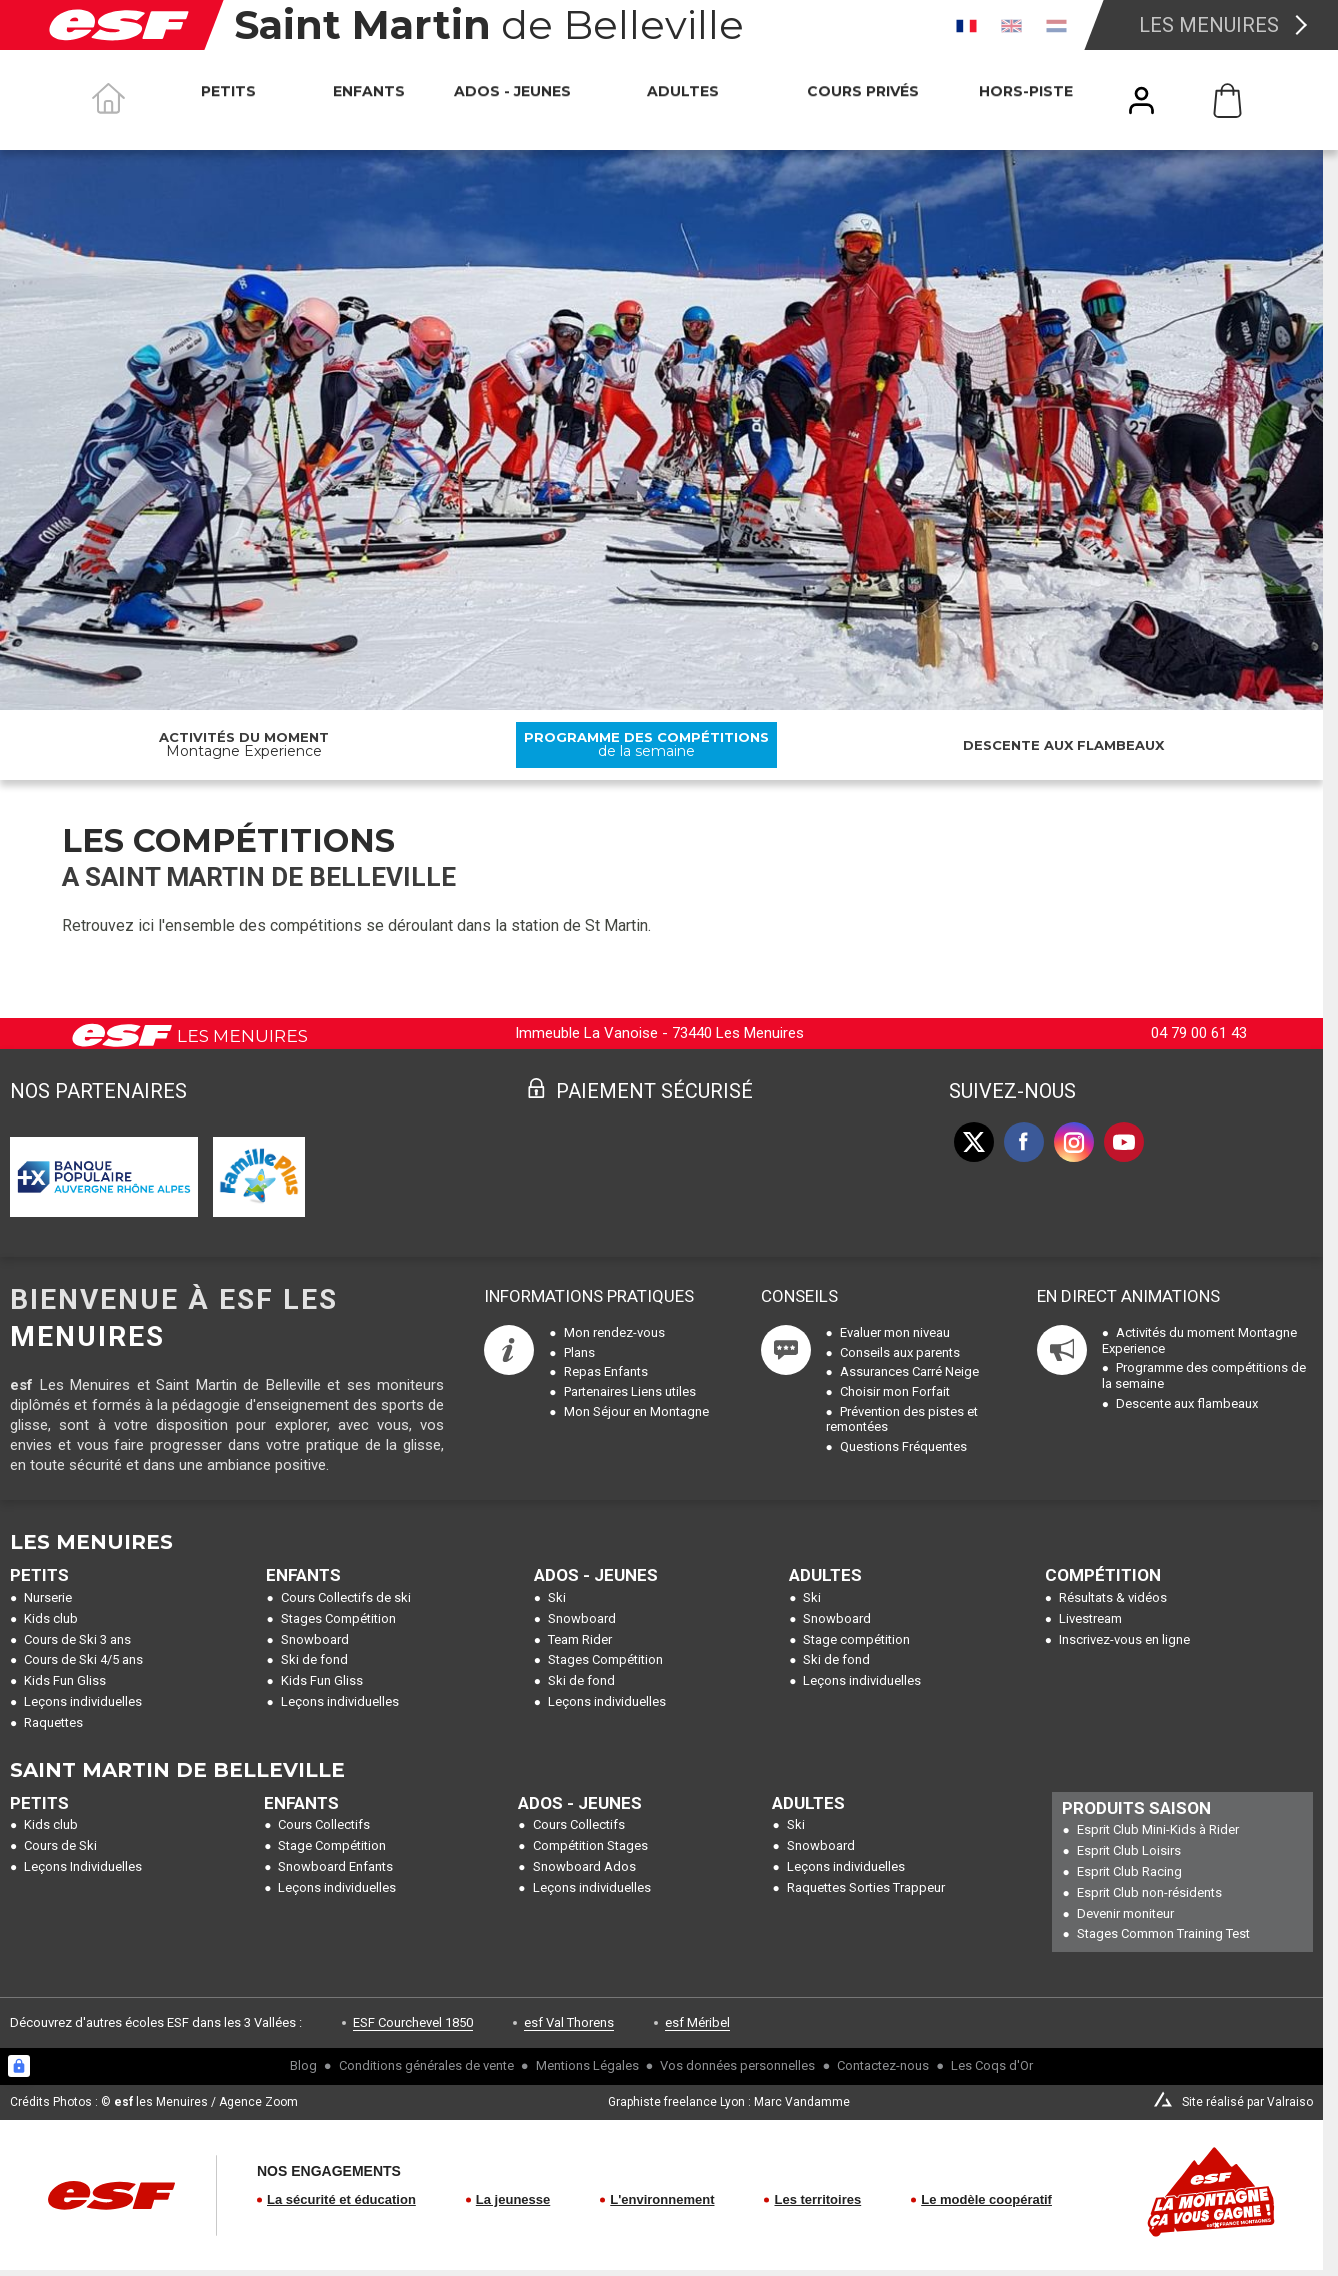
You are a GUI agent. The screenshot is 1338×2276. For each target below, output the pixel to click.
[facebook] (1024, 1142)
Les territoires (817, 2199)
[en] (1011, 25)
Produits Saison (1136, 1808)
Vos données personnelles (737, 2065)
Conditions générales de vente (426, 2065)
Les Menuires (1209, 25)
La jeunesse (513, 2199)
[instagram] (1074, 1142)
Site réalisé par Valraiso (1247, 2102)
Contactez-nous (883, 2065)
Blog (303, 2065)
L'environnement (662, 2199)
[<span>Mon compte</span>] (1142, 100)
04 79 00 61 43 (1199, 1033)
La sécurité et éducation (341, 2199)
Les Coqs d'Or (992, 2065)
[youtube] (1124, 1142)
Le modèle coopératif (986, 2199)
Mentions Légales (587, 2065)
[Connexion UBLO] (19, 2066)
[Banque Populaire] (104, 1177)
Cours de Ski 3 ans (77, 1639)
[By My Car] (258, 1177)
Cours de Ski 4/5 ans (83, 1659)
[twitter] (974, 1142)
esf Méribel (697, 2022)
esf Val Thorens (569, 2022)
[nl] (1056, 25)
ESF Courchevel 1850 (413, 2022)
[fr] (966, 25)
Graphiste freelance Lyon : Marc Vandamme (729, 2102)
